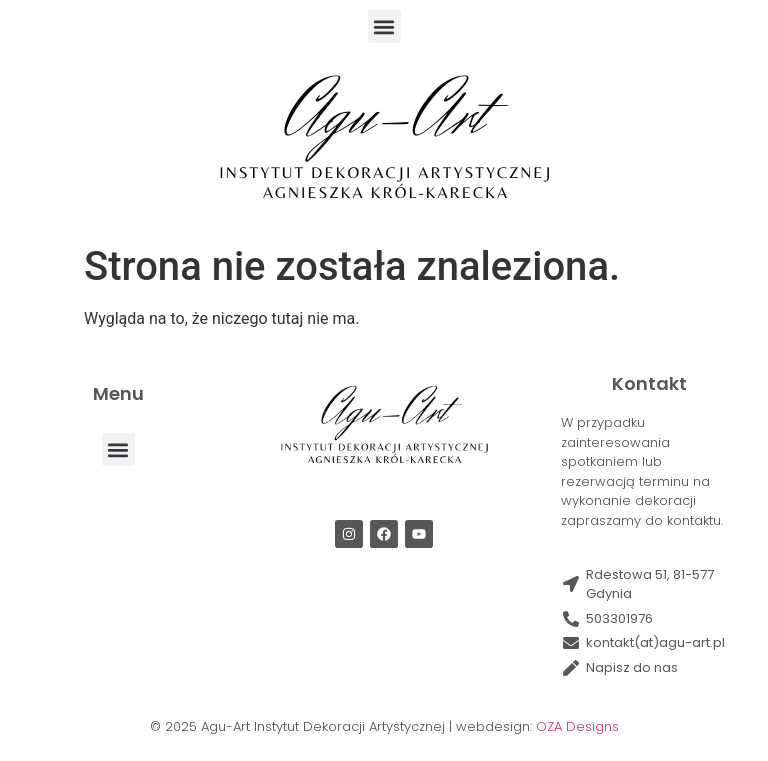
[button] (384, 26)
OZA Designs (577, 726)
